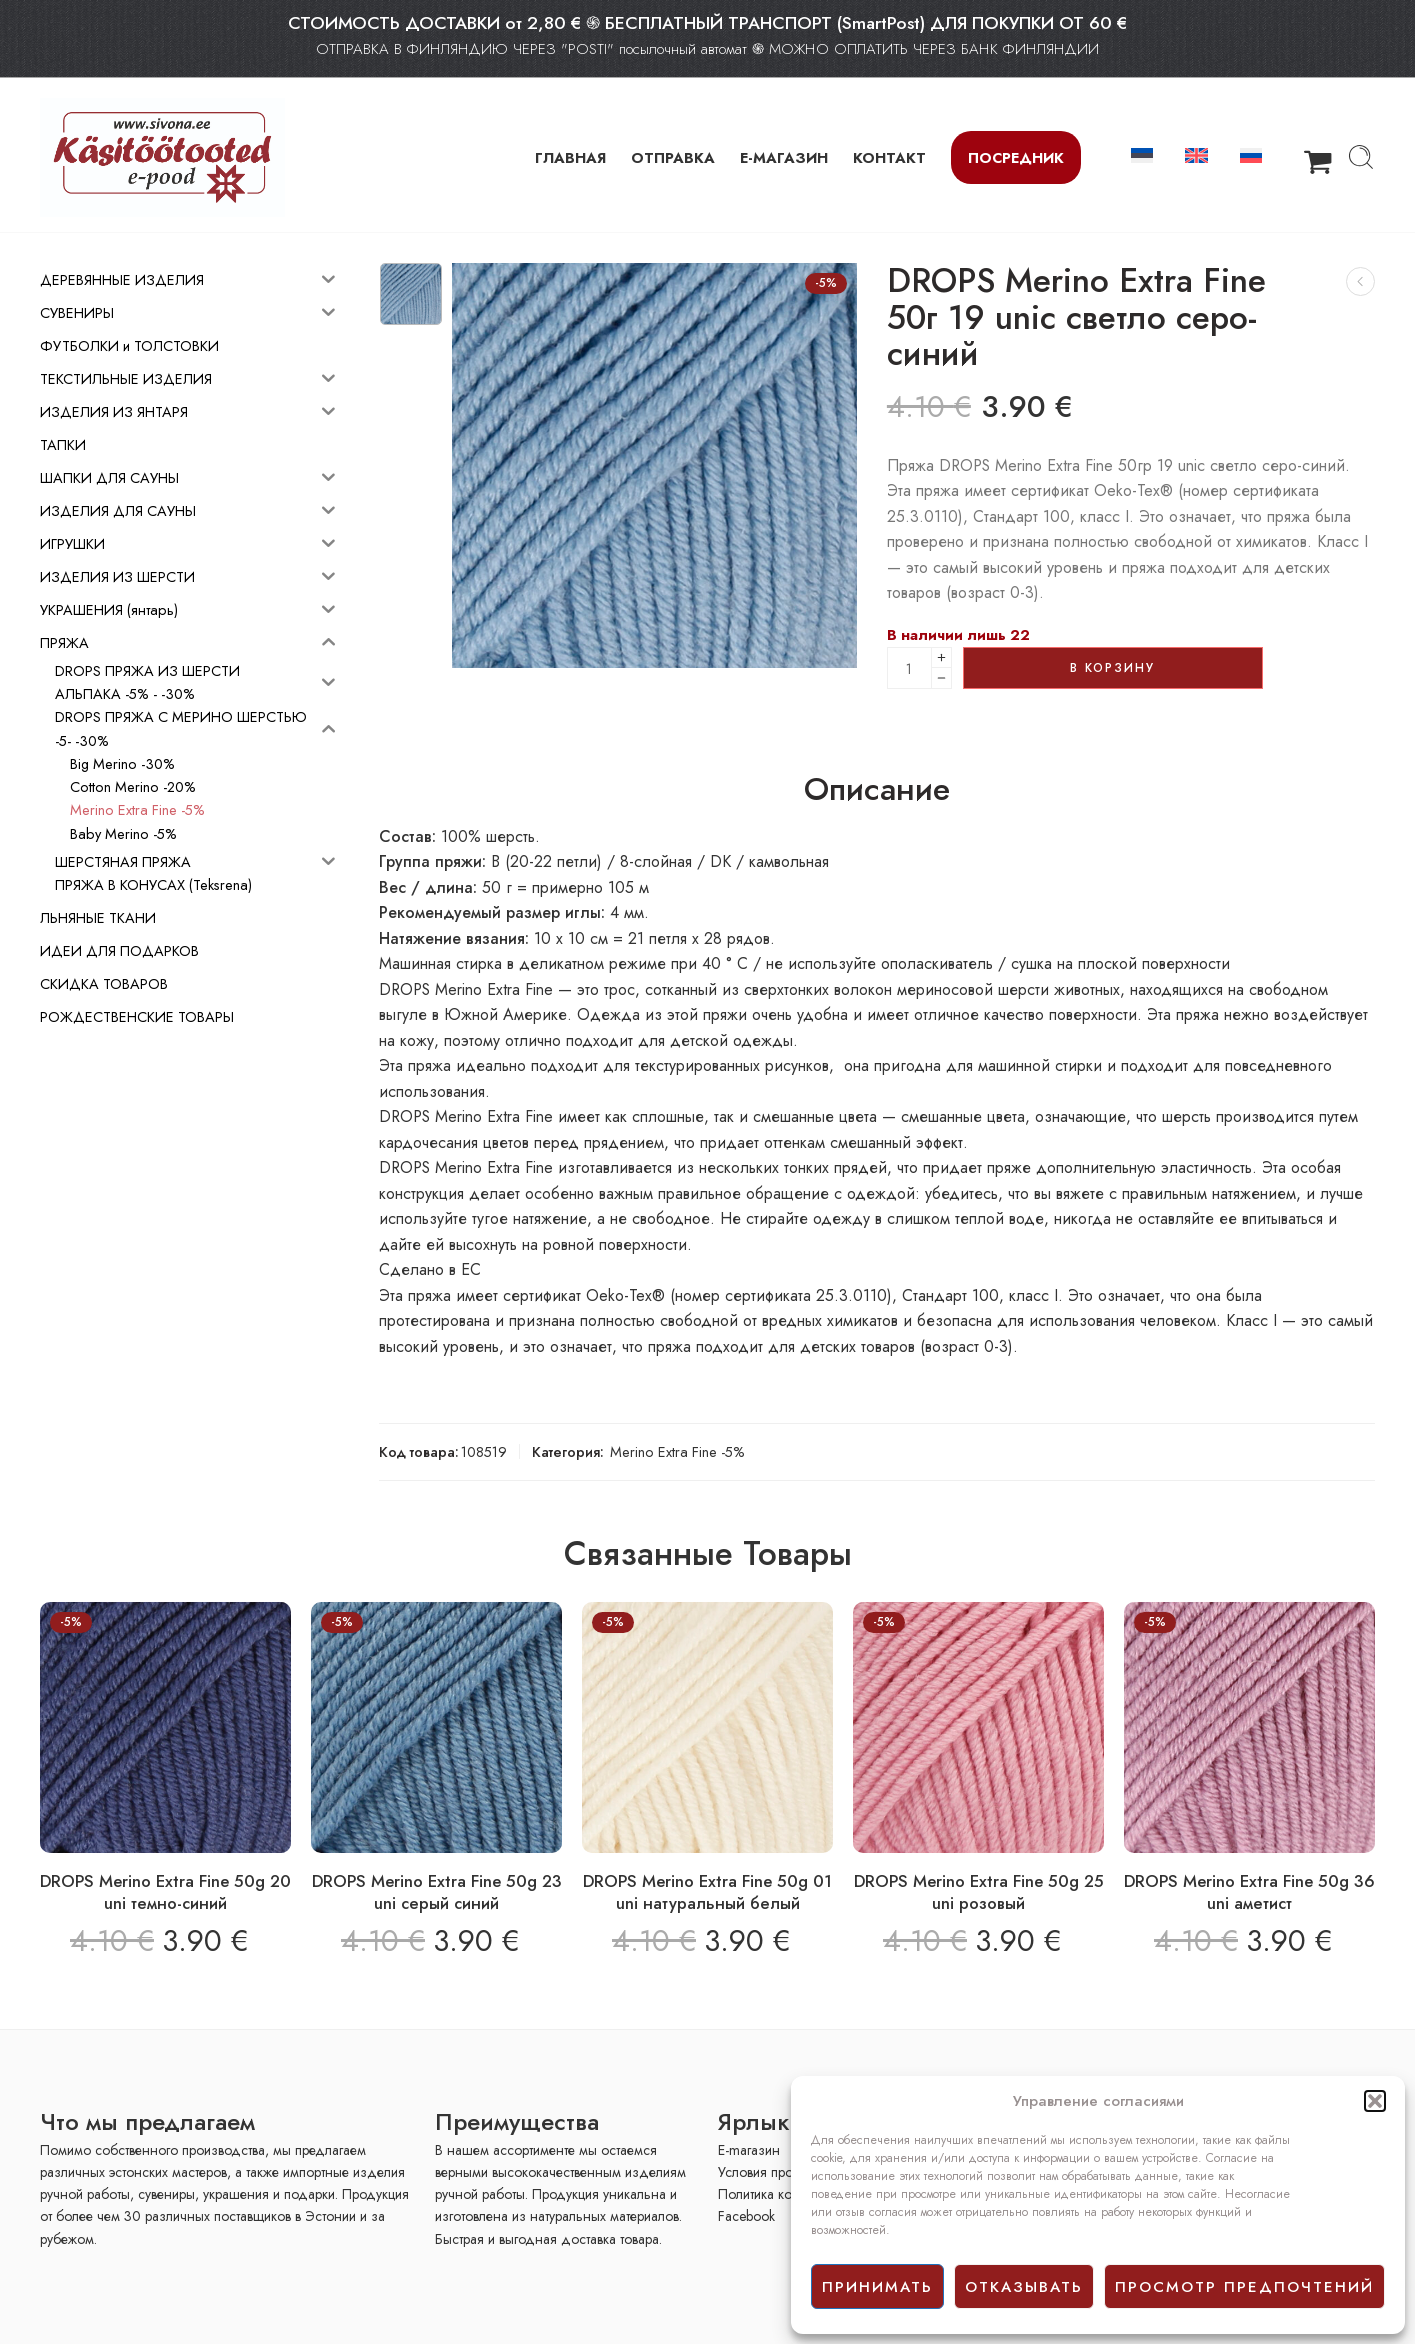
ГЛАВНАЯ (570, 157)
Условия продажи (771, 2172)
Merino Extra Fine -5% (677, 1451)
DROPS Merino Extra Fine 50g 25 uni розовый (979, 1892)
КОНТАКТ (889, 157)
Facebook (746, 2216)
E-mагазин (749, 2150)
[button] (1375, 2101)
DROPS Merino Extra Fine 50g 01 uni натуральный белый (707, 1892)
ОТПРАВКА (673, 157)
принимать (877, 2287)
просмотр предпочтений (1244, 2287)
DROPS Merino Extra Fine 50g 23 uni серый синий (437, 1892)
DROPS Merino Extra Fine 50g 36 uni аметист (1249, 1892)
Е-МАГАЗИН (784, 157)
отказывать (1024, 2287)
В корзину (1112, 668)
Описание (877, 790)
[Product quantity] (909, 668)
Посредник (1016, 157)
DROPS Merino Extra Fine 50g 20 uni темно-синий (165, 1892)
